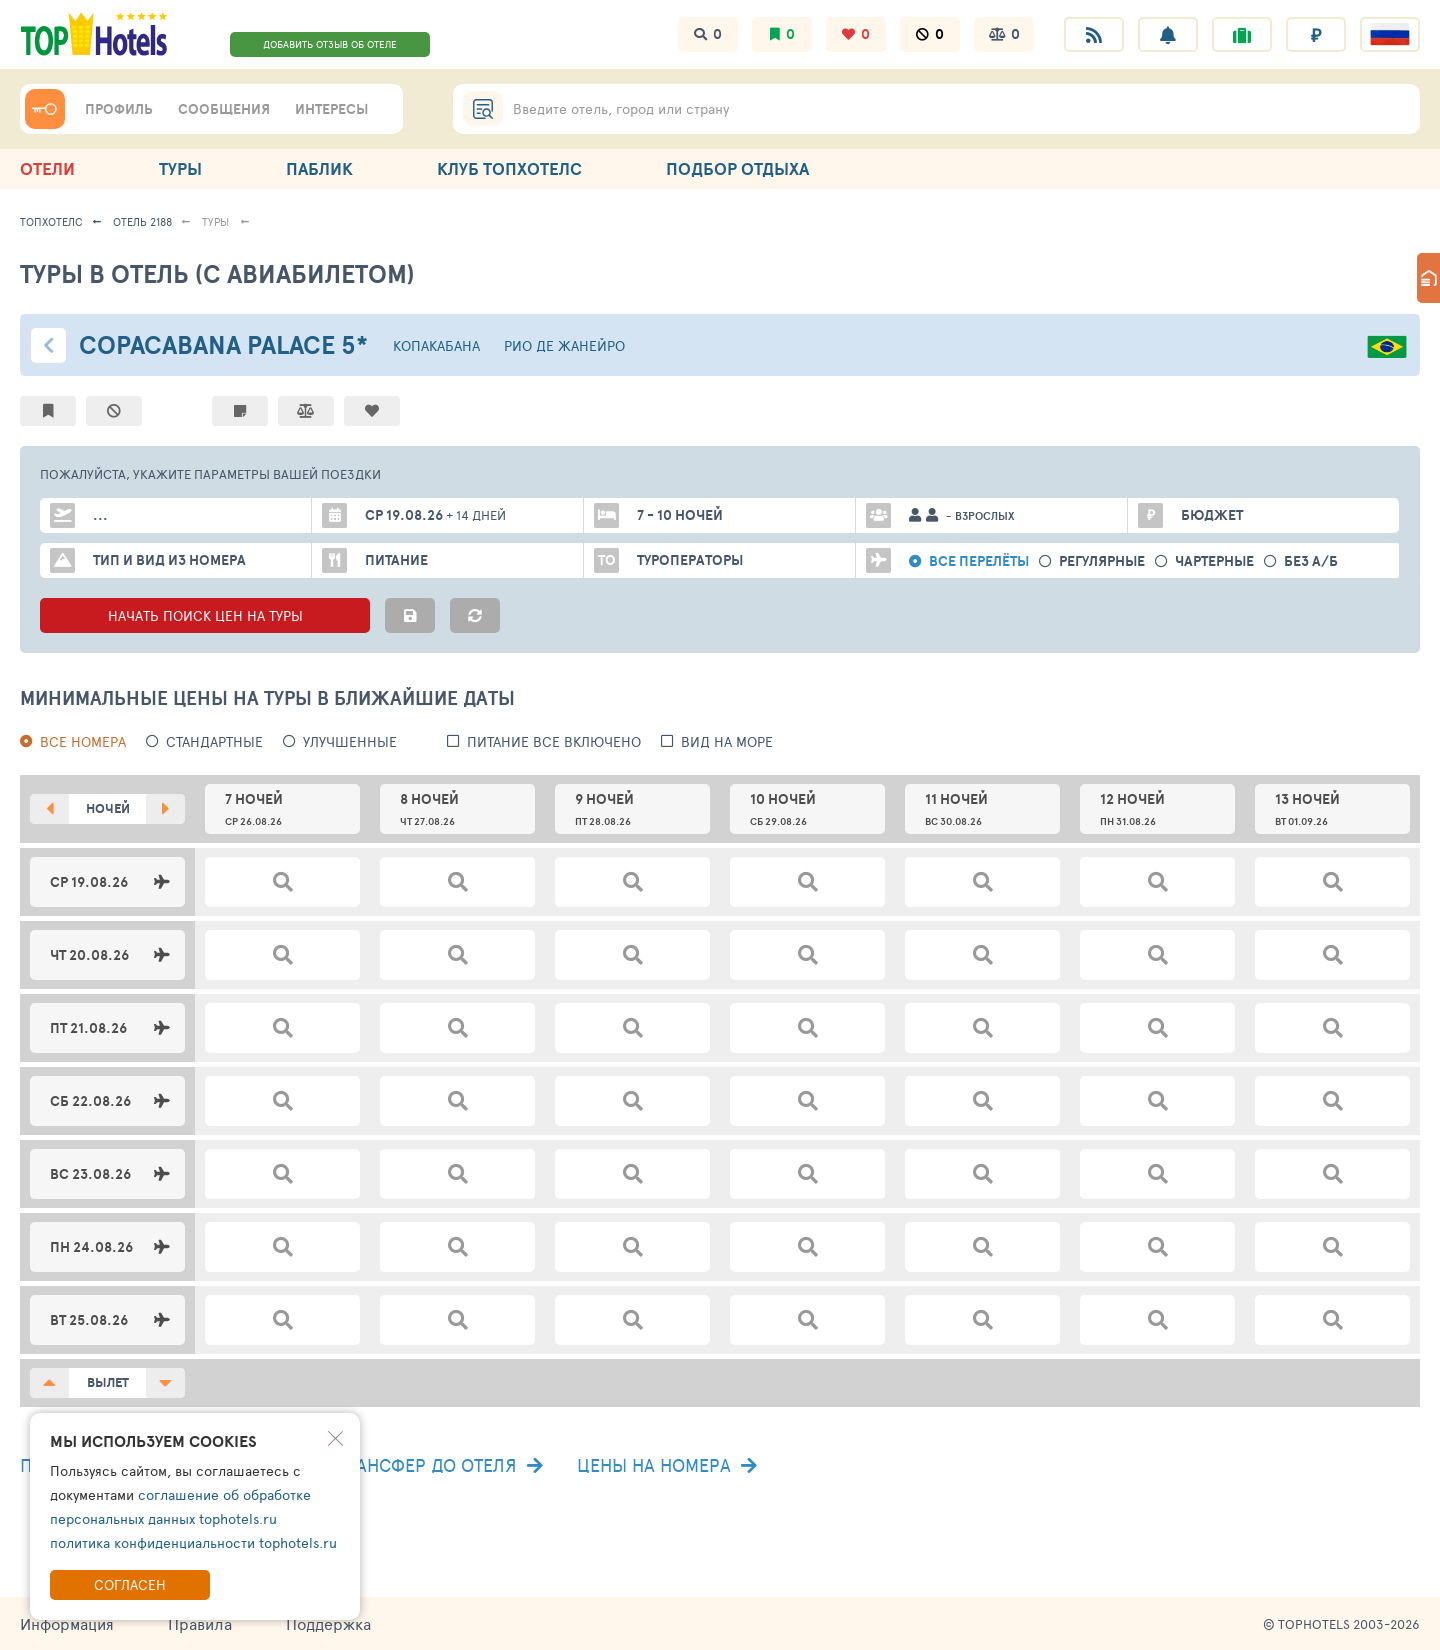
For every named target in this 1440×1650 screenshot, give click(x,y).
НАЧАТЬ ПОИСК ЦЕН (205, 615)
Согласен (130, 1584)
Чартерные (1214, 561)
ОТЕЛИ (47, 168)
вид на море (727, 741)
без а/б (1311, 561)
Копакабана (436, 345)
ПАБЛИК (319, 168)
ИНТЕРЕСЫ (331, 109)
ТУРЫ (180, 168)
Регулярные (1102, 561)
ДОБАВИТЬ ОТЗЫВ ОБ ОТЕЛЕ (330, 44)
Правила (200, 1623)
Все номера (83, 741)
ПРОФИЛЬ (119, 109)
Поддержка (328, 1623)
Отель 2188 (142, 221)
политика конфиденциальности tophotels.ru (193, 1542)
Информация (67, 1623)
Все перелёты (979, 561)
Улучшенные (350, 741)
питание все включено (554, 741)
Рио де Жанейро (564, 345)
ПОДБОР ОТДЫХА (737, 168)
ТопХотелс (51, 221)
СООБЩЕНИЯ (224, 109)
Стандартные (214, 741)
